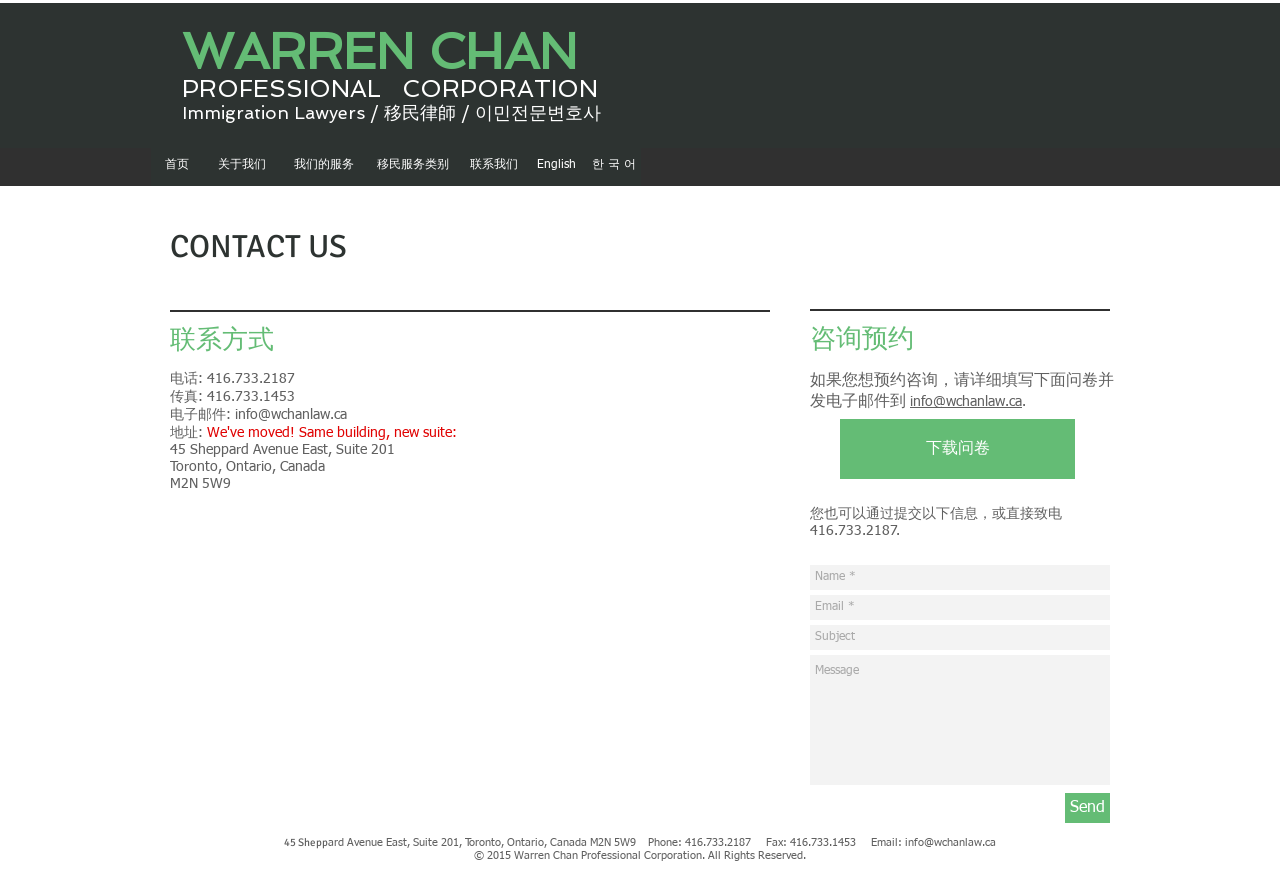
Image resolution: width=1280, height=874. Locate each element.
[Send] (1087, 808)
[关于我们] (241, 165)
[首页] (176, 165)
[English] (556, 165)
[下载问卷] (957, 449)
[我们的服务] (323, 165)
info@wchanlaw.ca (291, 415)
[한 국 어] (613, 165)
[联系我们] (493, 165)
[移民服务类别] (413, 165)
